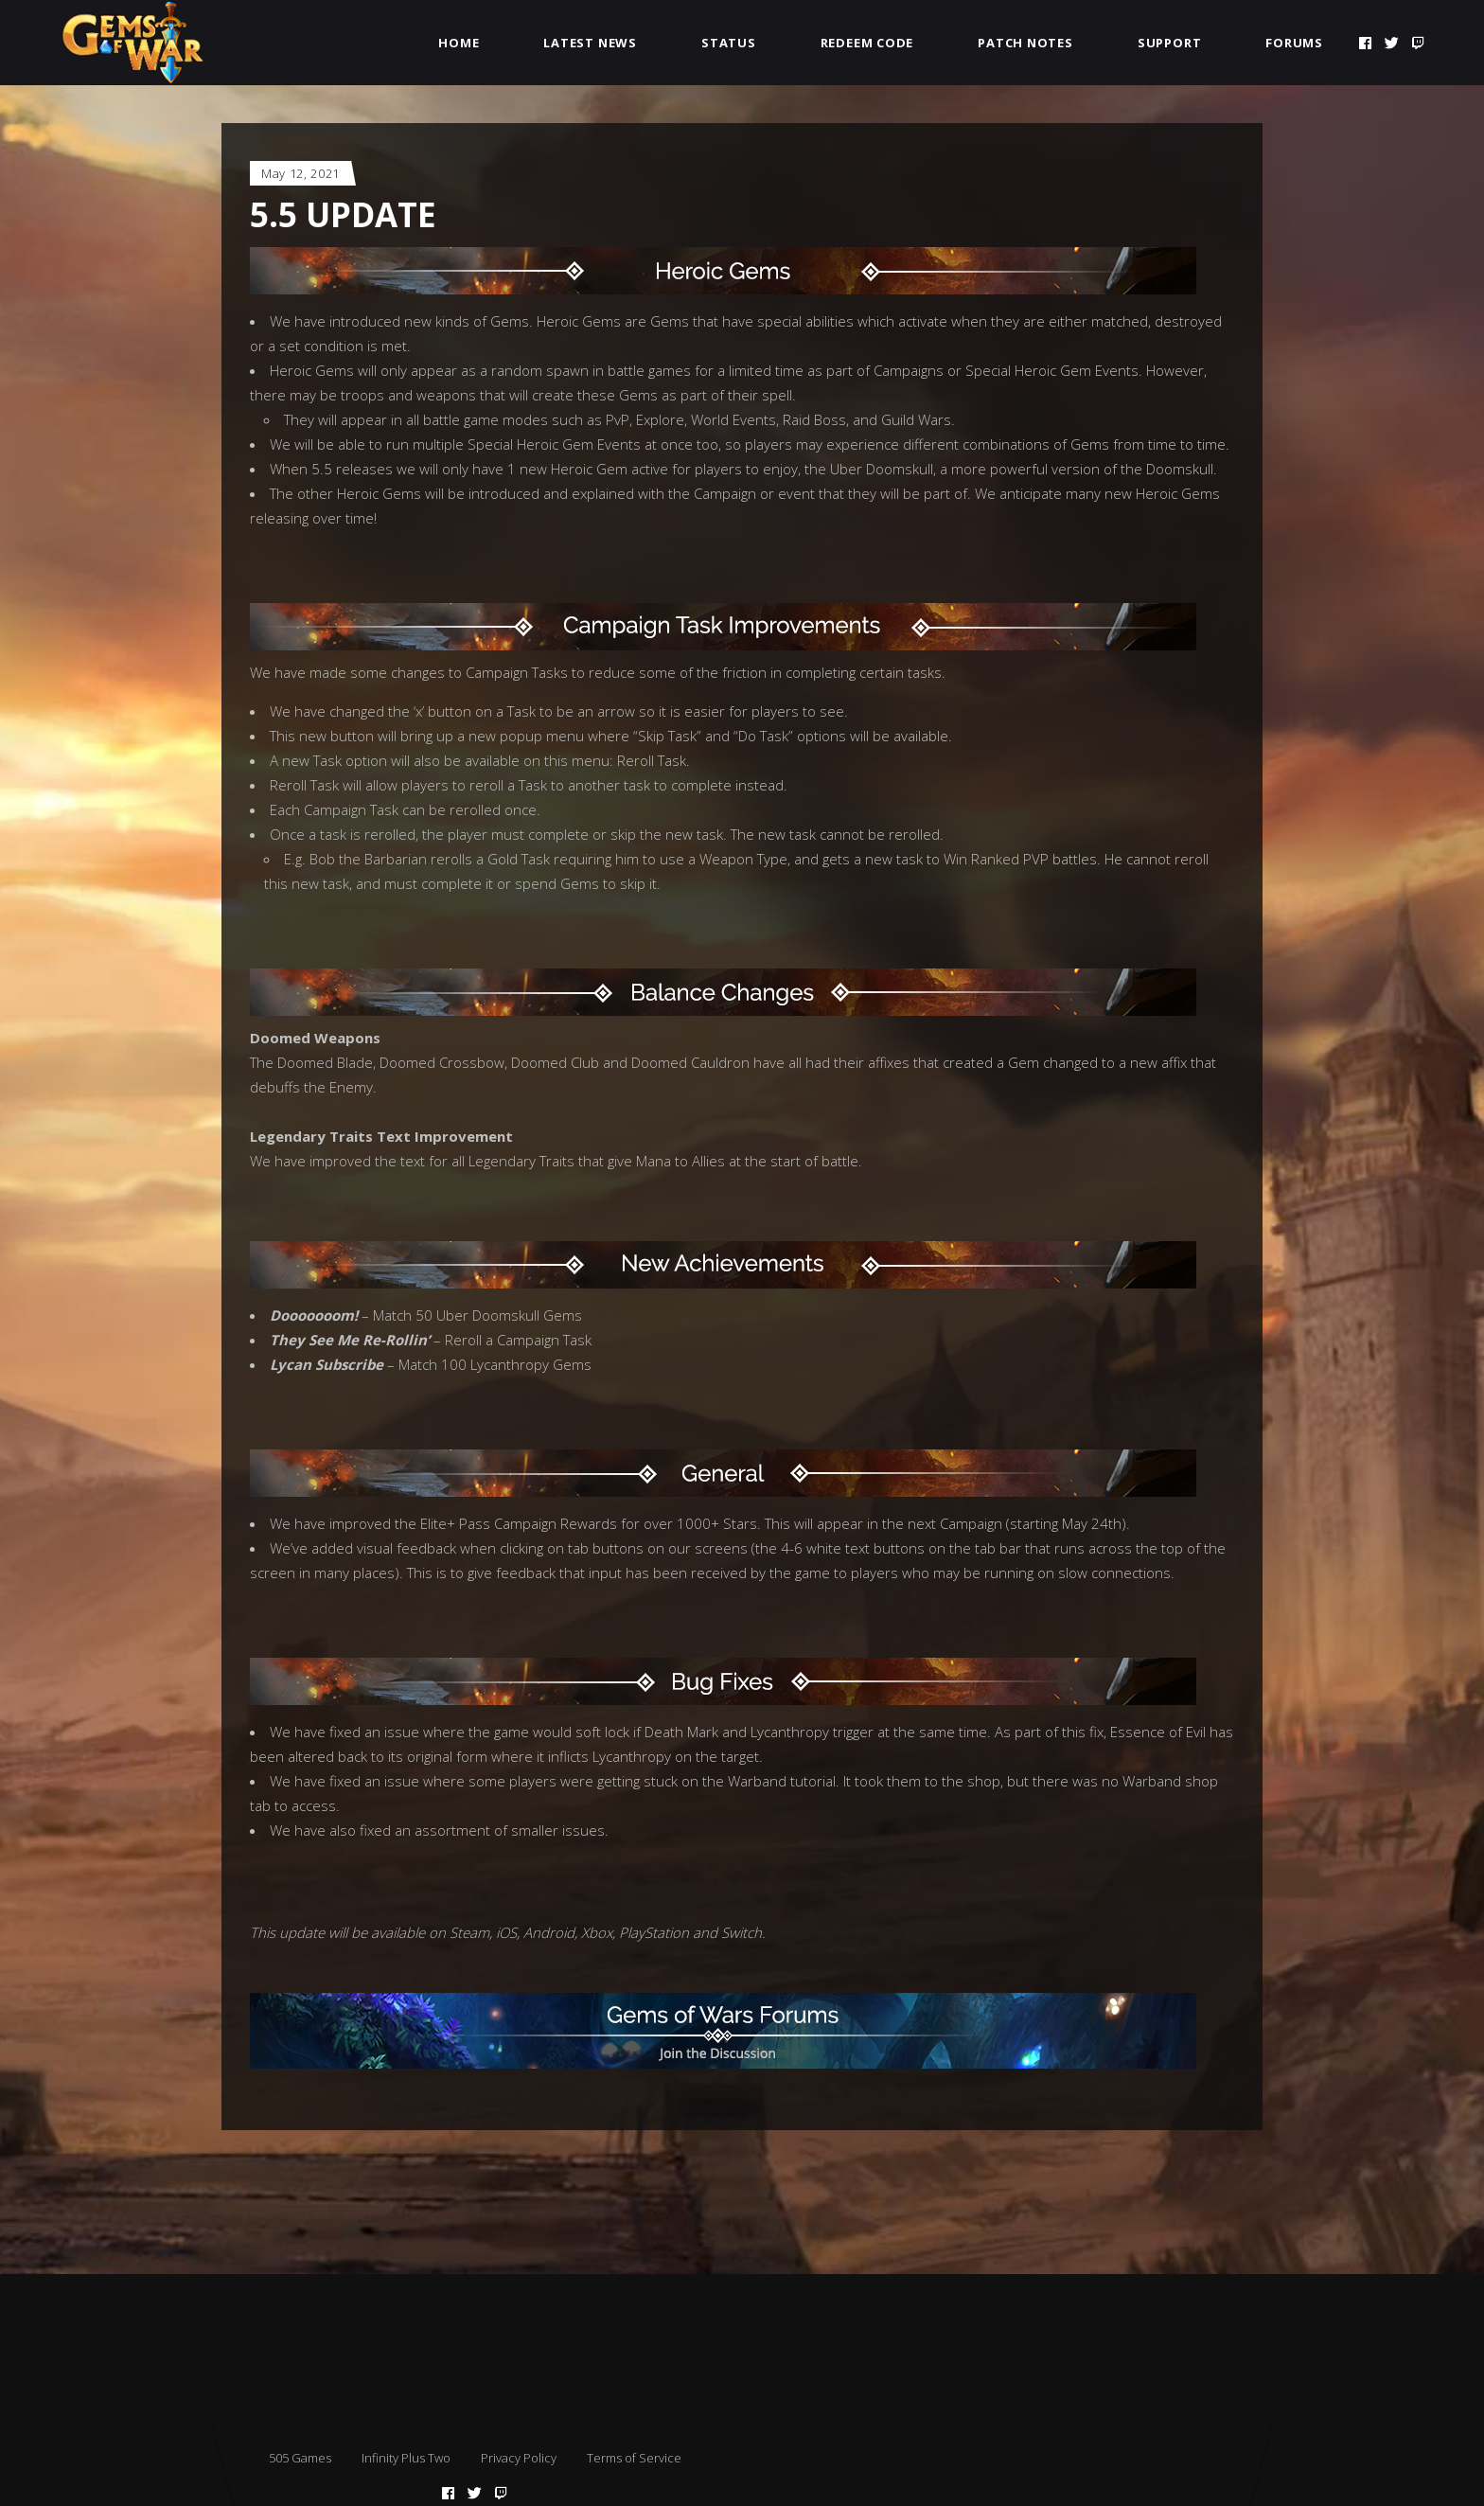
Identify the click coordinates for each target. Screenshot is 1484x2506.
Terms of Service (634, 2457)
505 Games (300, 2457)
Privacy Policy (518, 2457)
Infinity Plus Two (406, 2457)
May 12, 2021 (300, 173)
